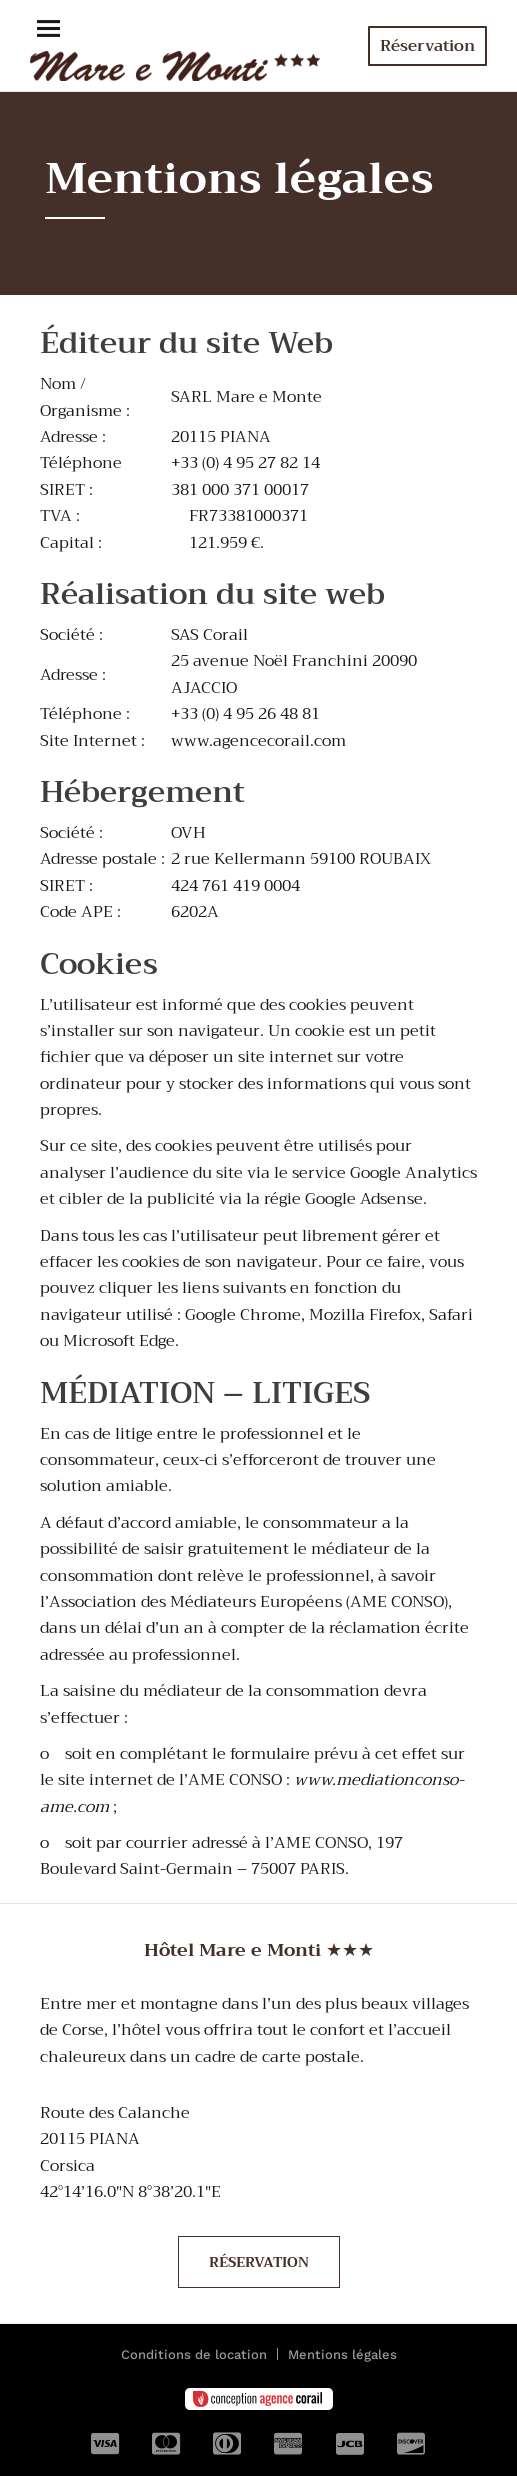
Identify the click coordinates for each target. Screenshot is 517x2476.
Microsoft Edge (119, 1341)
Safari (451, 1315)
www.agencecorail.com (258, 741)
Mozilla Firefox (365, 1315)
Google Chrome (243, 1315)
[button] (48, 30)
